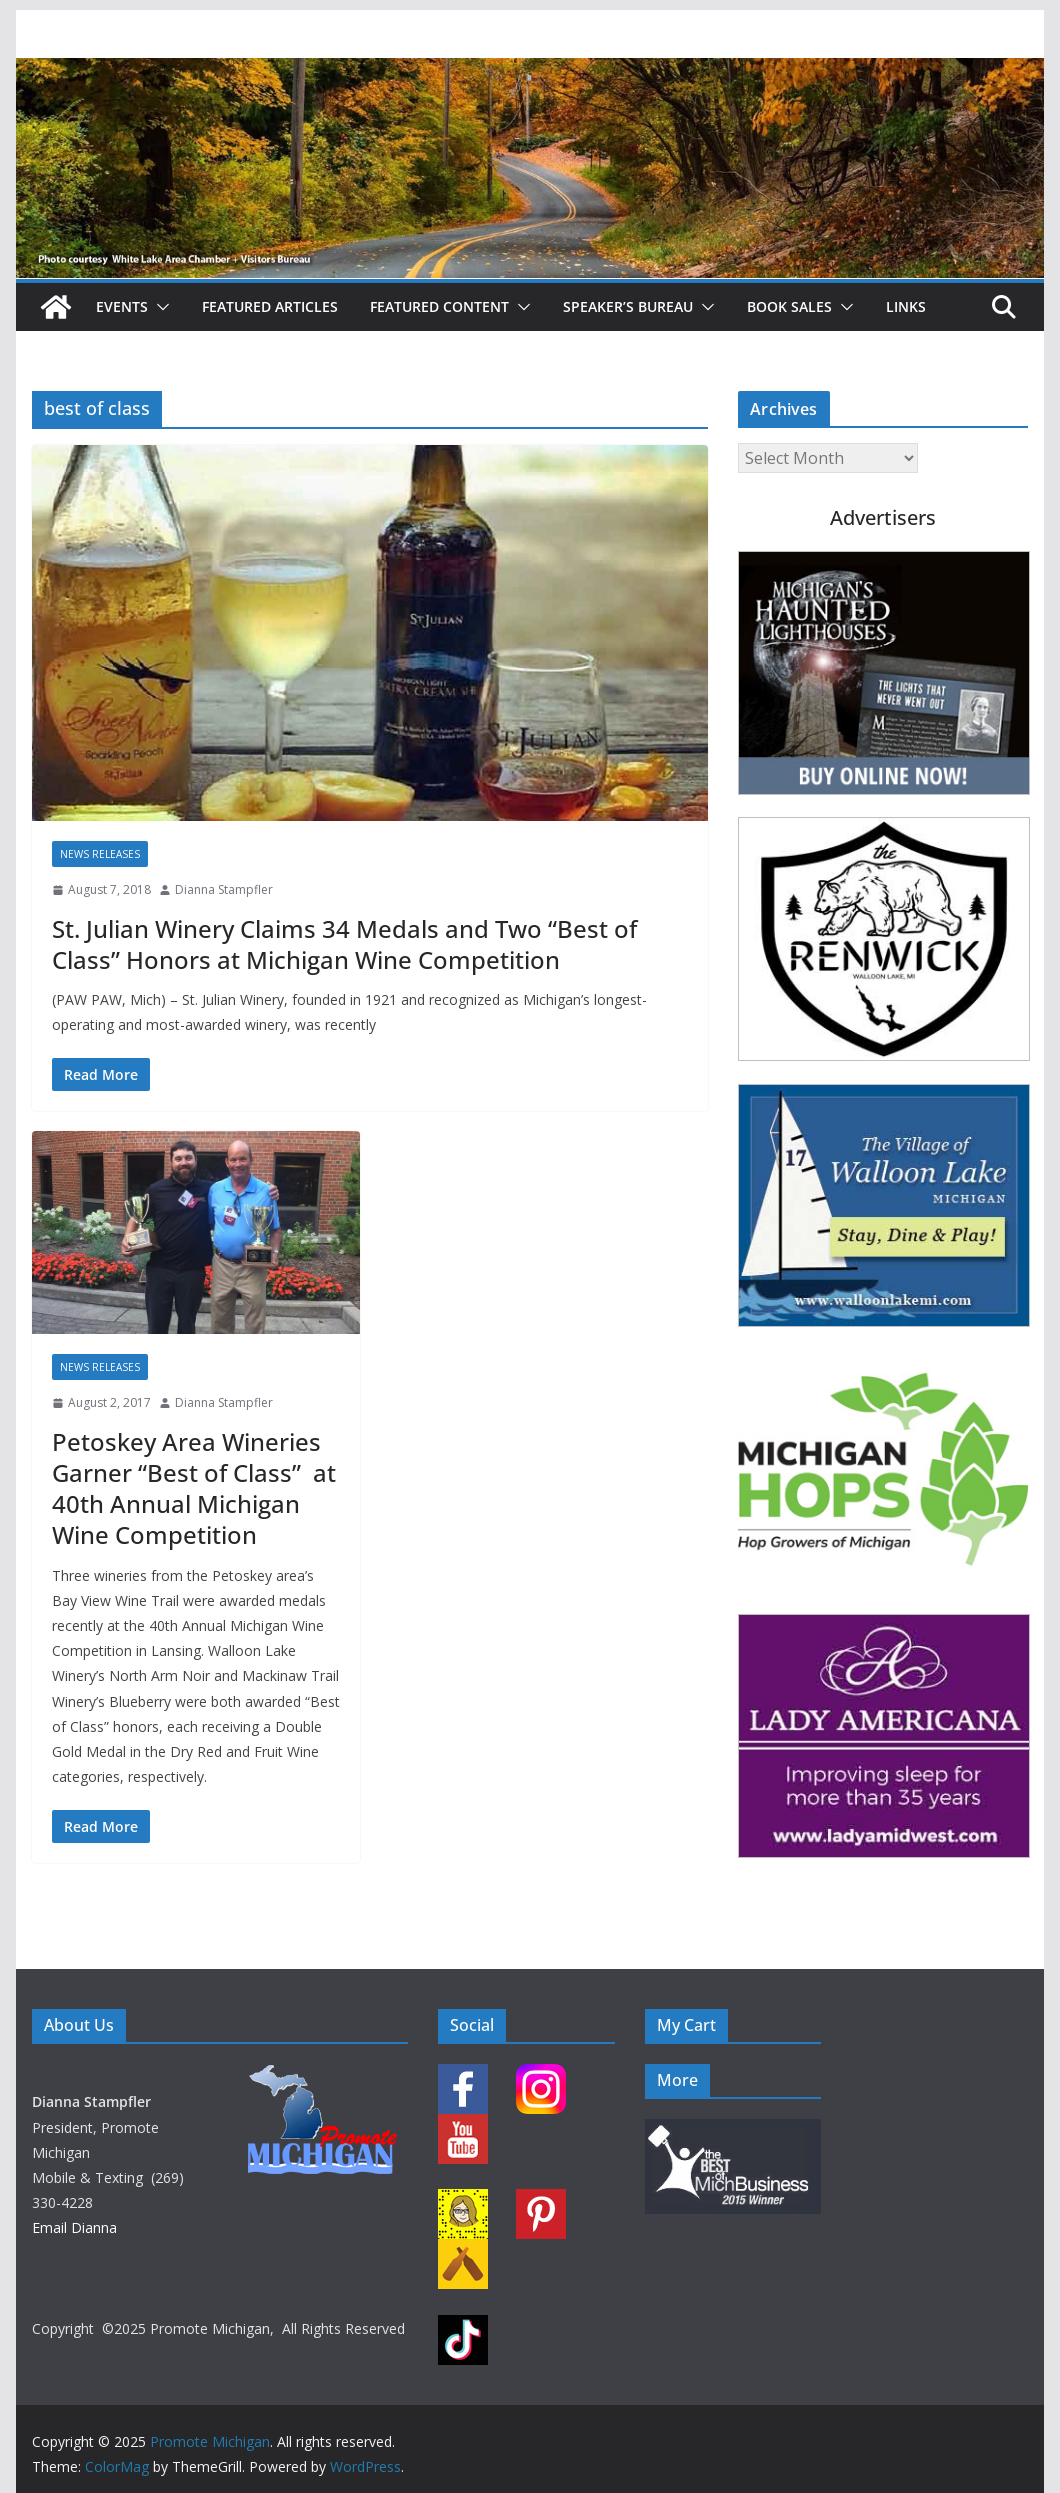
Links (906, 306)
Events (122, 306)
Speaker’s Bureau (628, 306)
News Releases (100, 854)
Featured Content (439, 306)
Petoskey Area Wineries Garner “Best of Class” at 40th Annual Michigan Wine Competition (194, 1488)
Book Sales (789, 306)
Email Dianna (74, 2227)
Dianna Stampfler (224, 889)
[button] (159, 307)
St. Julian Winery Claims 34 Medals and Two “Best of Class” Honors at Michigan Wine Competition (344, 944)
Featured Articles (270, 306)
